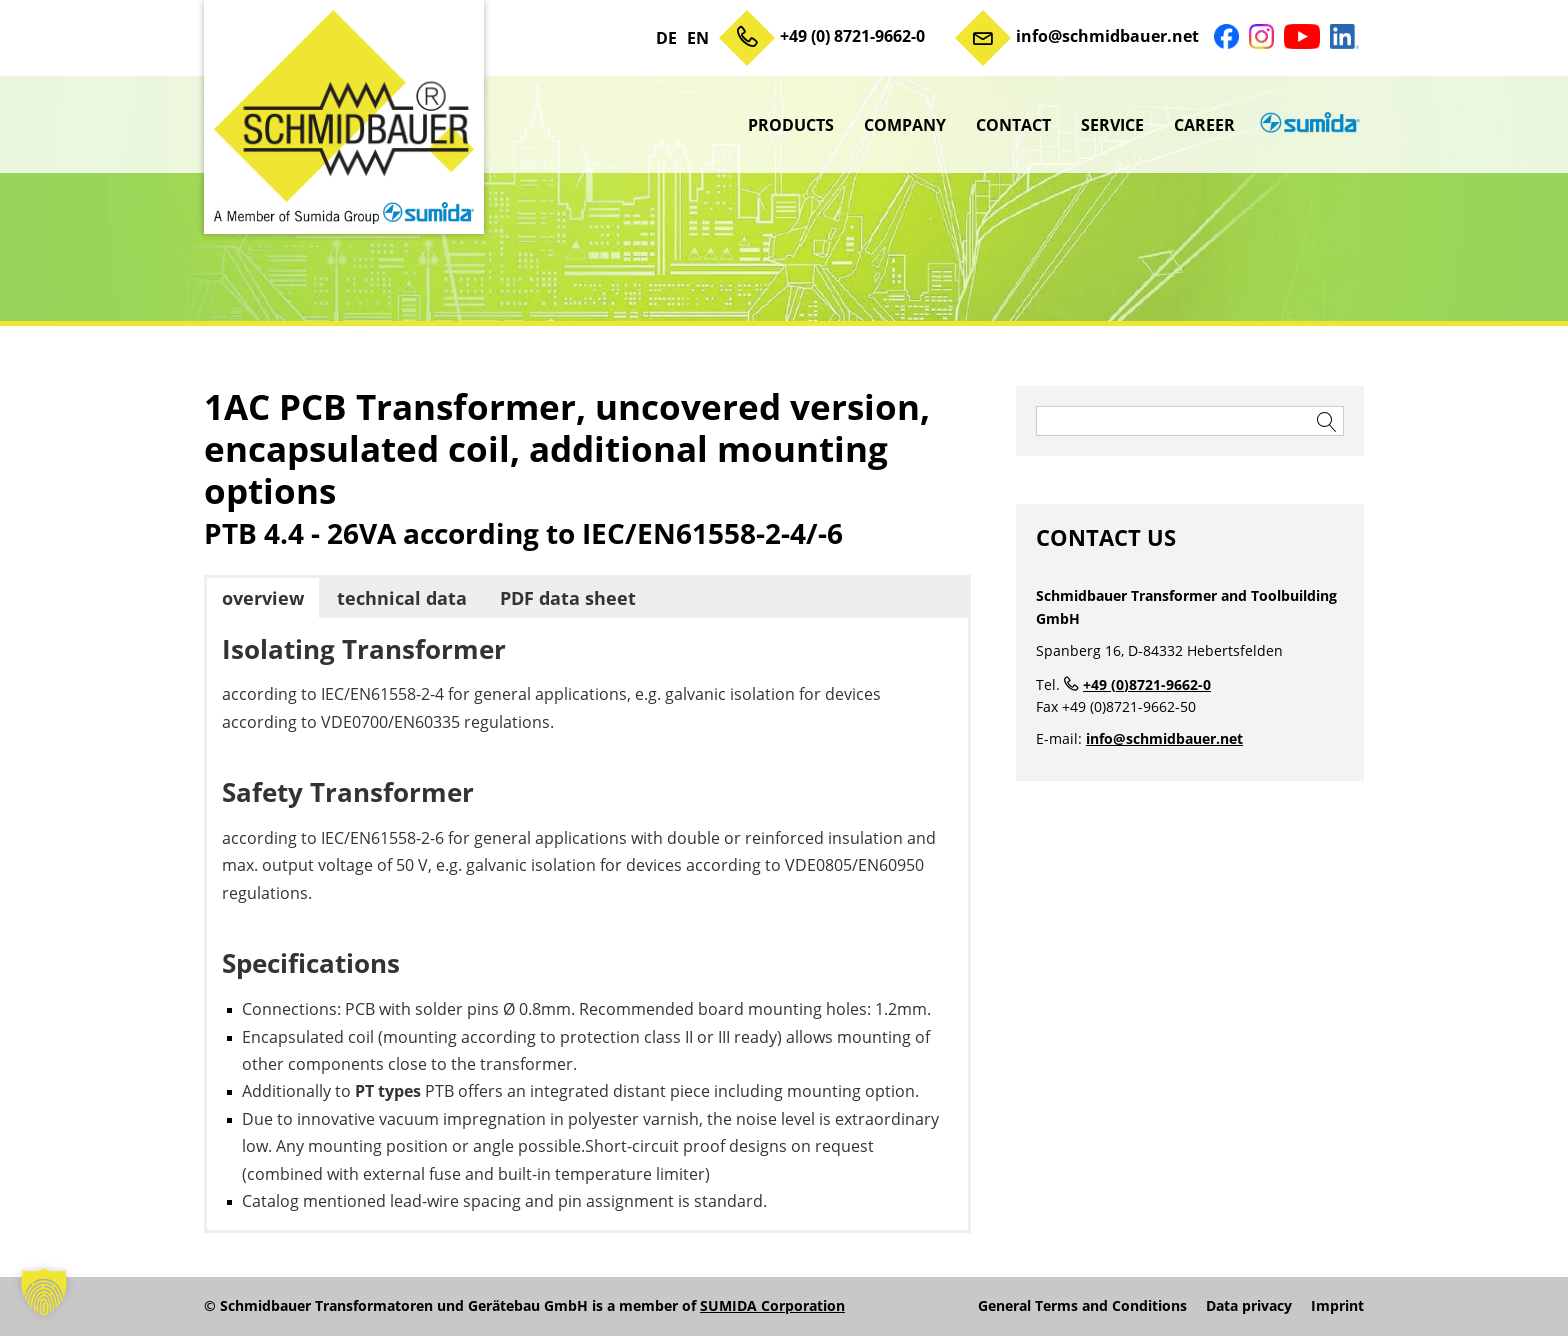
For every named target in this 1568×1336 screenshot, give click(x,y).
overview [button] (263, 598)
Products (791, 125)
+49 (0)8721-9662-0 (1147, 684)
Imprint (1337, 1306)
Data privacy (1249, 1306)
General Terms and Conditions (1082, 1306)
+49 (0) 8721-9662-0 (852, 36)
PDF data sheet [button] (568, 598)
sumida (1307, 125)
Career (1204, 125)
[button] (44, 1292)
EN (698, 38)
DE (666, 38)
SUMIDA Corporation (772, 1305)
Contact (1013, 125)
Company (905, 125)
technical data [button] (402, 598)
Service (1112, 125)
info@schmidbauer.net (1107, 36)
